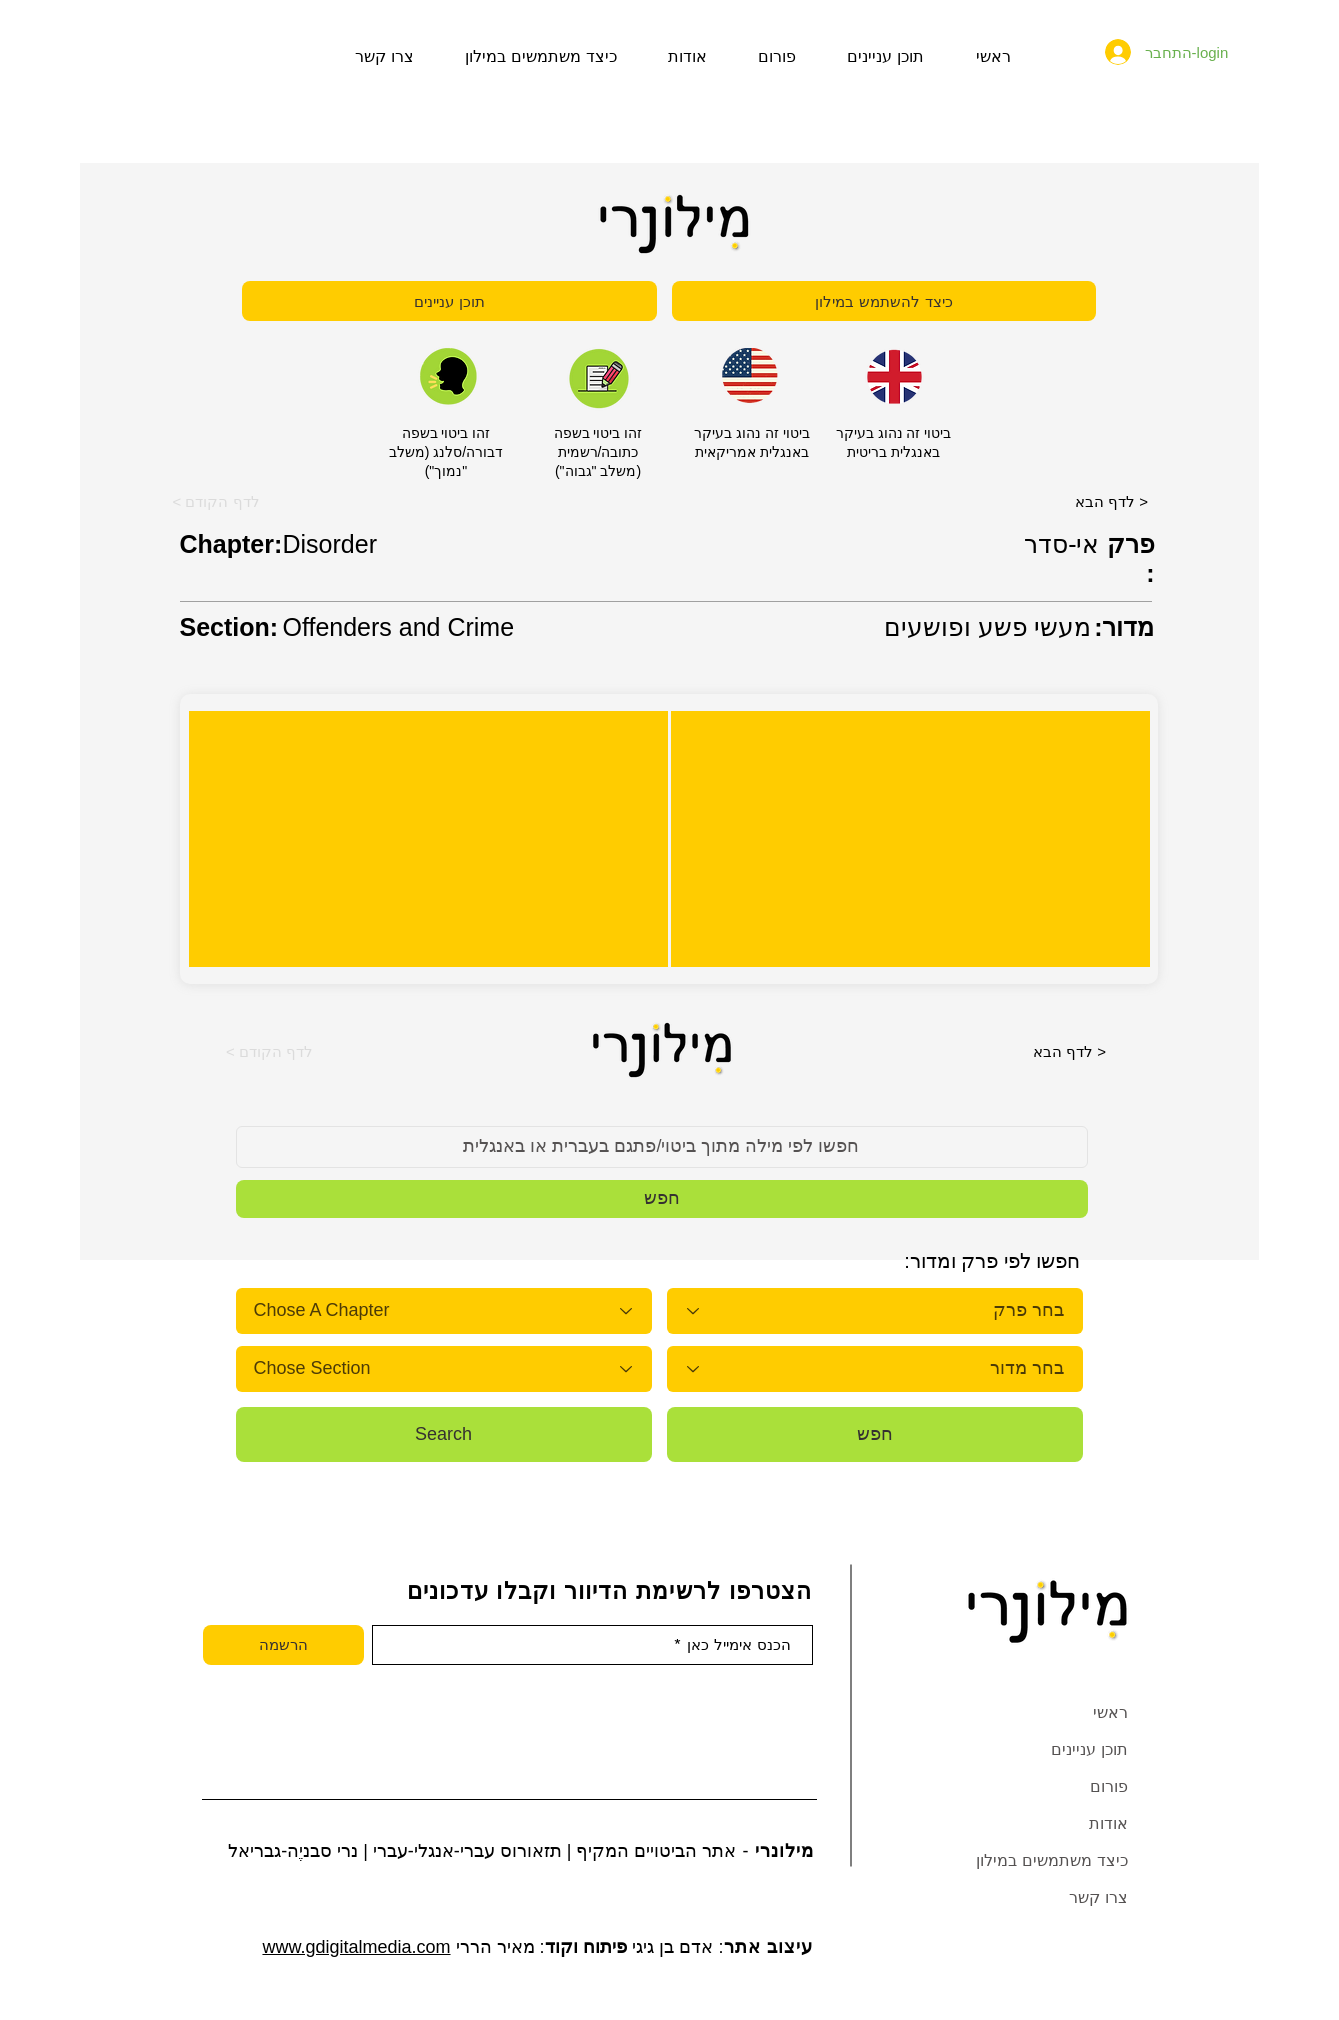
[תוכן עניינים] (449, 301)
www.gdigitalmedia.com (356, 1947)
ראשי (1110, 1712)
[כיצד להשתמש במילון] (884, 301)
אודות (1108, 1823)
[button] (216, 501)
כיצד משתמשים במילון (1052, 1860)
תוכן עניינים (1089, 1749)
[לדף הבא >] (1112, 501)
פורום (1109, 1786)
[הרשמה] (283, 1645)
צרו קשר (1098, 1897)
